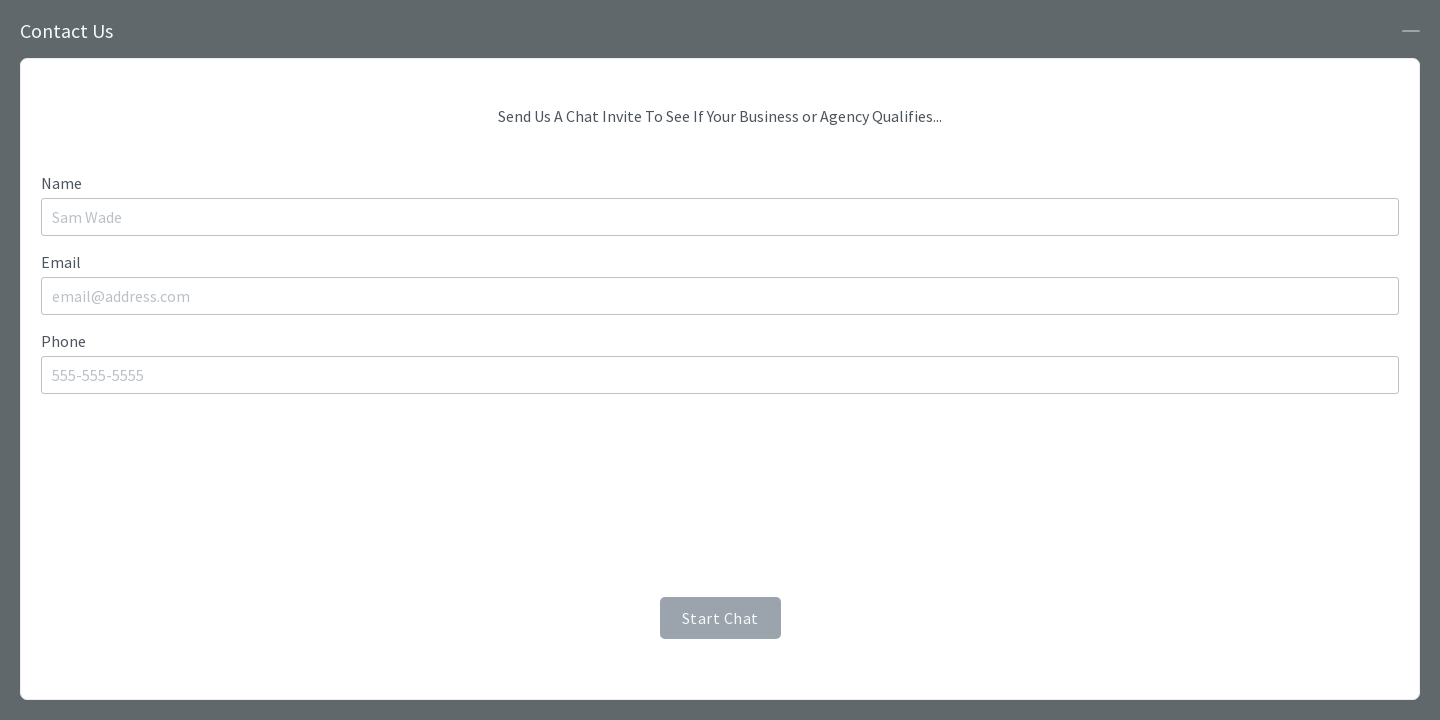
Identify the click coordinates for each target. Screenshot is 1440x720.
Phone (63, 341)
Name (61, 183)
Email (61, 262)
